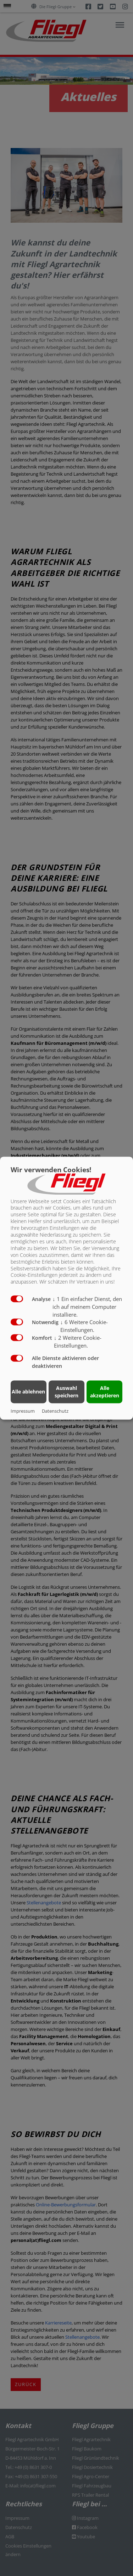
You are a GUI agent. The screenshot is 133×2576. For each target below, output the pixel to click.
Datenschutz (55, 1411)
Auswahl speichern (66, 1392)
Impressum (23, 1411)
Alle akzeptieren (104, 1392)
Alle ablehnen (28, 1391)
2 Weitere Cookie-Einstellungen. (77, 1341)
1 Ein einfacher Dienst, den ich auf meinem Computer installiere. (87, 1307)
